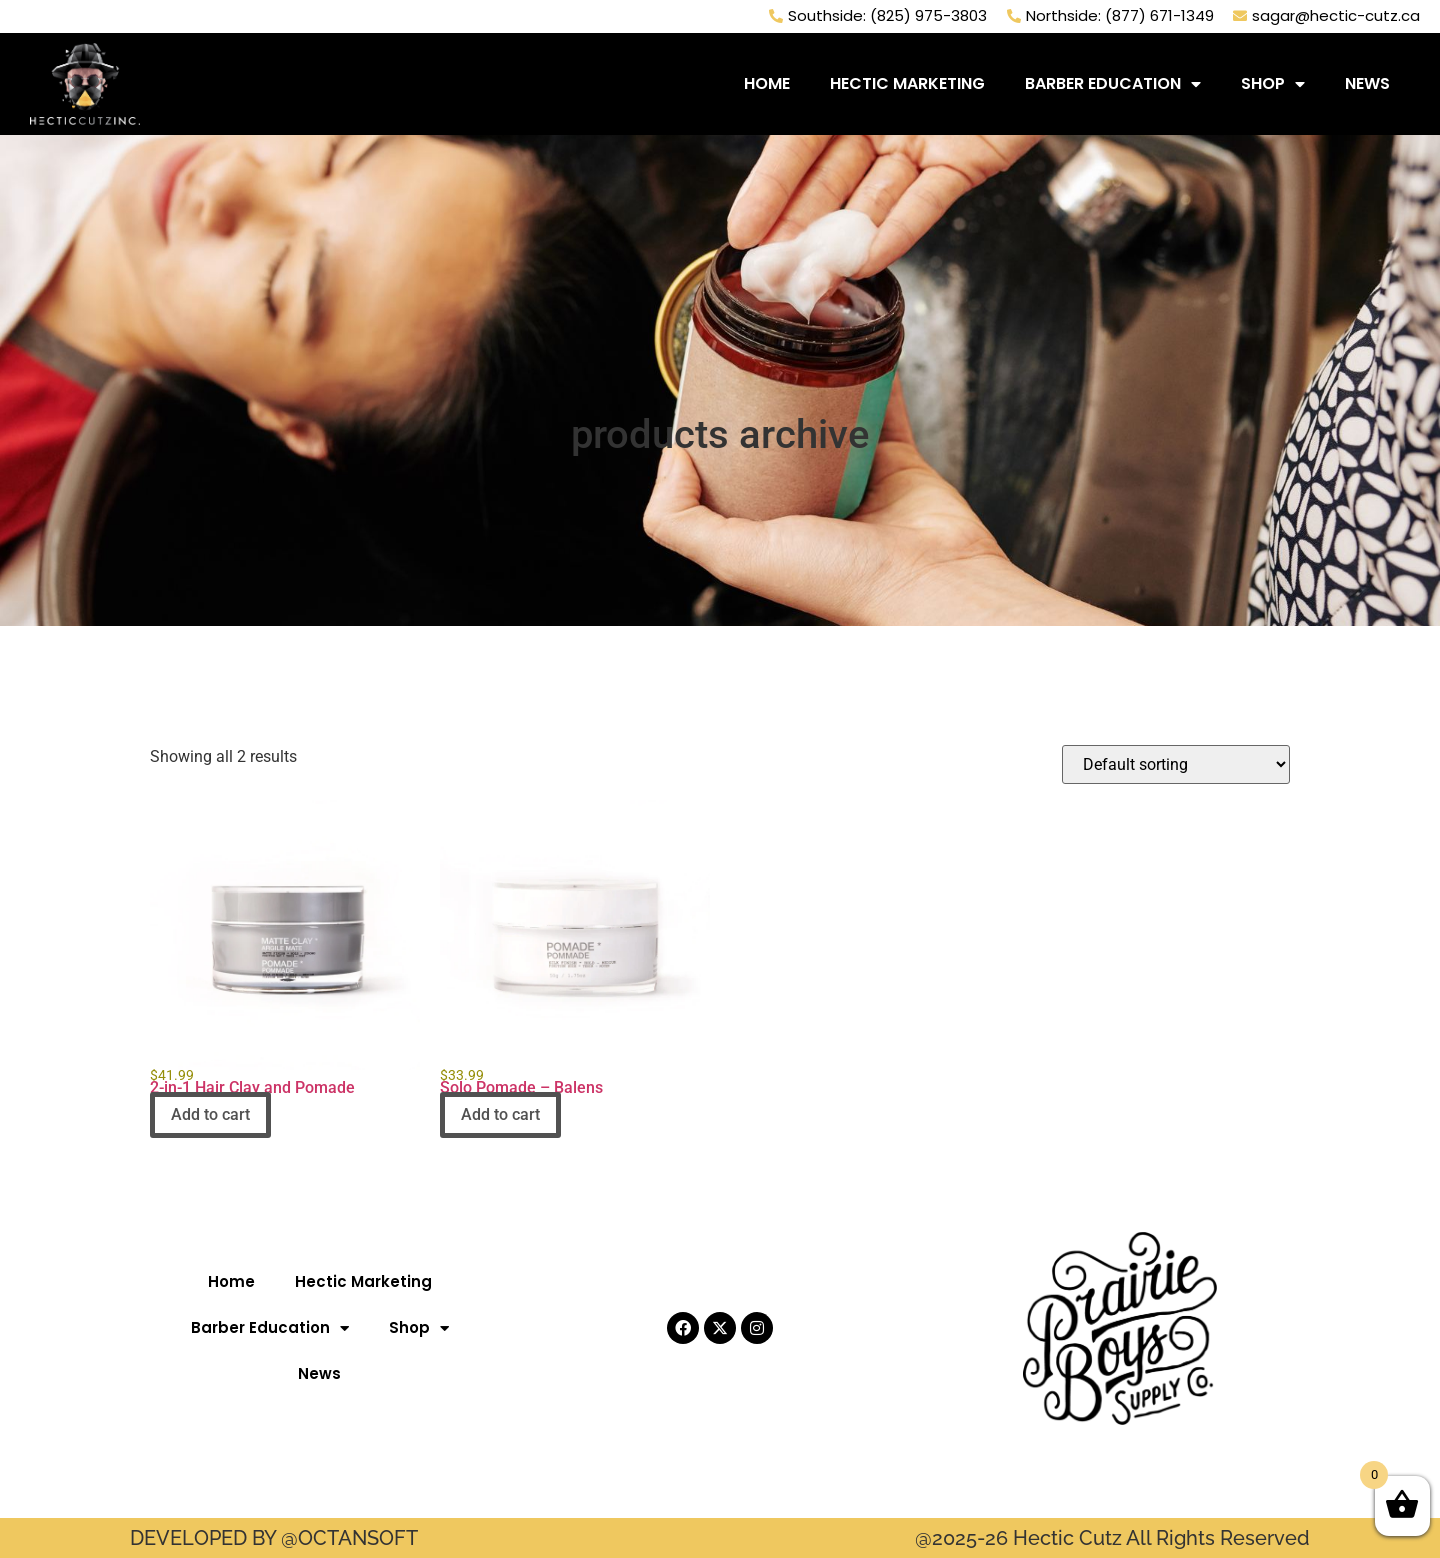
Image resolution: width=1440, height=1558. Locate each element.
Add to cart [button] (210, 1114)
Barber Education (1113, 82)
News (1367, 81)
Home (767, 81)
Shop (1273, 82)
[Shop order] (1176, 764)
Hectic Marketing (907, 81)
